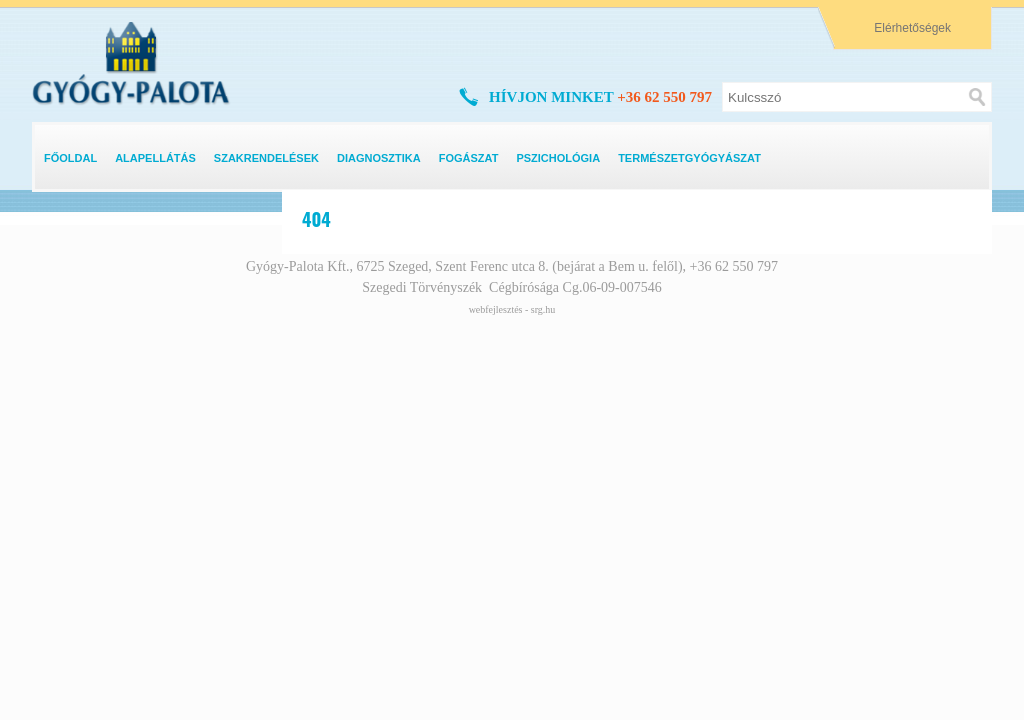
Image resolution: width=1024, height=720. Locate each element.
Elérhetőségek (912, 28)
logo (53, 32)
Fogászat (469, 158)
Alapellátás (155, 158)
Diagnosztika (379, 158)
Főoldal (70, 158)
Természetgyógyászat (689, 158)
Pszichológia (558, 158)
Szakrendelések (266, 158)
